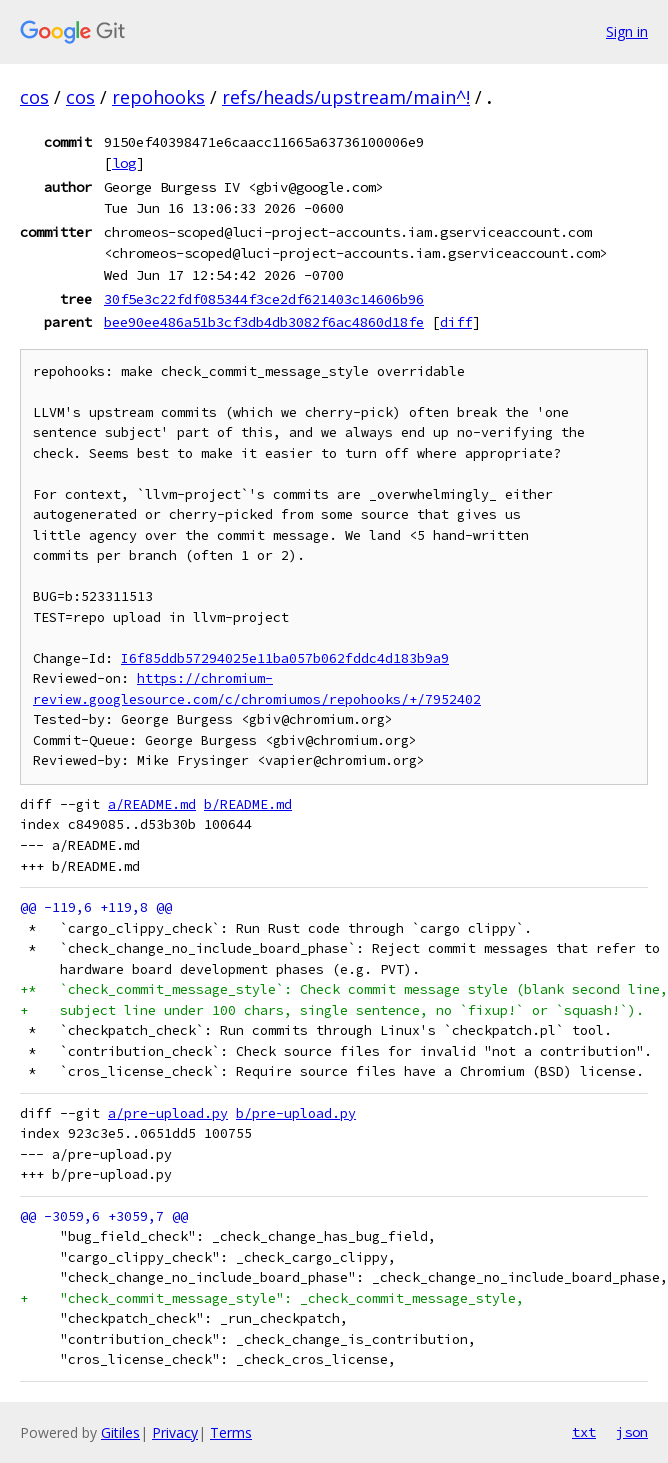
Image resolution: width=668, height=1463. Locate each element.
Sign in (627, 31)
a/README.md (152, 804)
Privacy (175, 1432)
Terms (231, 1432)
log (124, 163)
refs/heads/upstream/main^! (346, 97)
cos (34, 97)
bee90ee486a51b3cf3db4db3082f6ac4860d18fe (264, 322)
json (632, 1432)
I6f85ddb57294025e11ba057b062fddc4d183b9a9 (285, 658)
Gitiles (120, 1432)
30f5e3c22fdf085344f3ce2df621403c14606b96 (264, 299)
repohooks (158, 97)
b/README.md (248, 804)
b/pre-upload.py (296, 1113)
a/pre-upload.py (168, 1113)
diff (456, 322)
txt (584, 1432)
